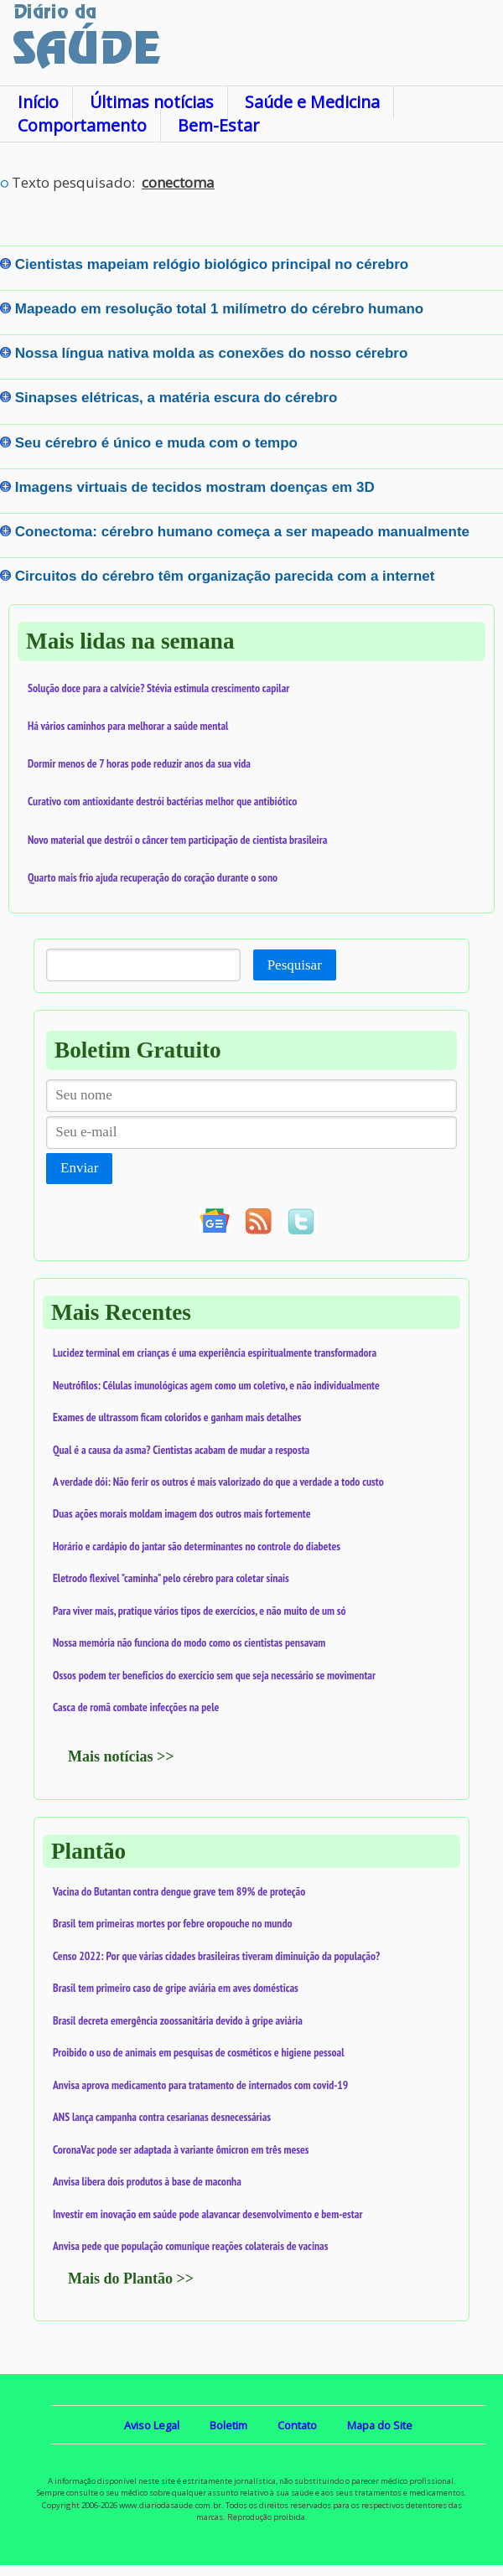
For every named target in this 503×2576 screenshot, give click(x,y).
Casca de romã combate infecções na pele (136, 1707)
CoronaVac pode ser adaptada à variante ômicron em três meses (181, 2149)
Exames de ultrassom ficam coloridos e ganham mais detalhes (177, 1417)
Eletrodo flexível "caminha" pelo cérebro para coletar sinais (171, 1577)
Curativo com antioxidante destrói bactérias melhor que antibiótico (162, 801)
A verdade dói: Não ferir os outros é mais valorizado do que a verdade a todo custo (218, 1481)
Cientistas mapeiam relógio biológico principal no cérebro (211, 264)
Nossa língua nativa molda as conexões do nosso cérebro (211, 353)
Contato (297, 2425)
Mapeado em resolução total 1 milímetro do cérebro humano (219, 309)
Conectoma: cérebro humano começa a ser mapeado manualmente (242, 532)
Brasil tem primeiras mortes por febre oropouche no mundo (173, 1923)
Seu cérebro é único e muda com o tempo (156, 443)
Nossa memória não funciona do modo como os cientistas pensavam (189, 1642)
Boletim (228, 2425)
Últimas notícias (152, 102)
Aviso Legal (151, 2425)
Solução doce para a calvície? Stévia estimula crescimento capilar (158, 688)
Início (38, 102)
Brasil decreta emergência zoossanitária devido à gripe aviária (178, 2020)
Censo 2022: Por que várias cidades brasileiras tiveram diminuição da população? (216, 1955)
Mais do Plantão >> (131, 2278)
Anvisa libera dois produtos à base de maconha (147, 2181)
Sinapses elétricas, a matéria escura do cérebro (176, 398)
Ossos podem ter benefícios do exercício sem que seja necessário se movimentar (214, 1675)
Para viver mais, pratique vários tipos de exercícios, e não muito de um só (199, 1610)
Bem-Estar (218, 125)
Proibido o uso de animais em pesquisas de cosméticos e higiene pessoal (199, 2052)
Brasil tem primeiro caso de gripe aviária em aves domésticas (175, 1987)
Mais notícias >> (121, 1756)
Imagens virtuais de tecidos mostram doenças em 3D (195, 487)
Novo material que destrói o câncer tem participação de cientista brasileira (177, 839)
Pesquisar (294, 965)
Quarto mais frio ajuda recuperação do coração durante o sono (152, 877)
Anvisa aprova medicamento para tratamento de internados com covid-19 (200, 2084)
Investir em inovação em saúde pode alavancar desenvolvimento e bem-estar (207, 2214)
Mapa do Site (379, 2425)
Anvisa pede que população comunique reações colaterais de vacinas (190, 2245)
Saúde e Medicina (312, 102)
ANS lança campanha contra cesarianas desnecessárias (162, 2116)
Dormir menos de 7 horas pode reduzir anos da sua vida (139, 763)
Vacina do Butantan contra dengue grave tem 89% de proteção (179, 1891)
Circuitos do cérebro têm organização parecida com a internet (225, 576)
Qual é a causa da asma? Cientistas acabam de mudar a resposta (181, 1449)
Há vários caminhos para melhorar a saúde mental (128, 725)
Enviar (79, 1168)
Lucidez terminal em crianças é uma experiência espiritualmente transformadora (214, 1352)
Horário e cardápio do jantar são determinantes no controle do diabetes (196, 1546)
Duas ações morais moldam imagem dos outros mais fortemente (182, 1513)
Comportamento (82, 125)
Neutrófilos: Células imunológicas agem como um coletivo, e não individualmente (216, 1385)
